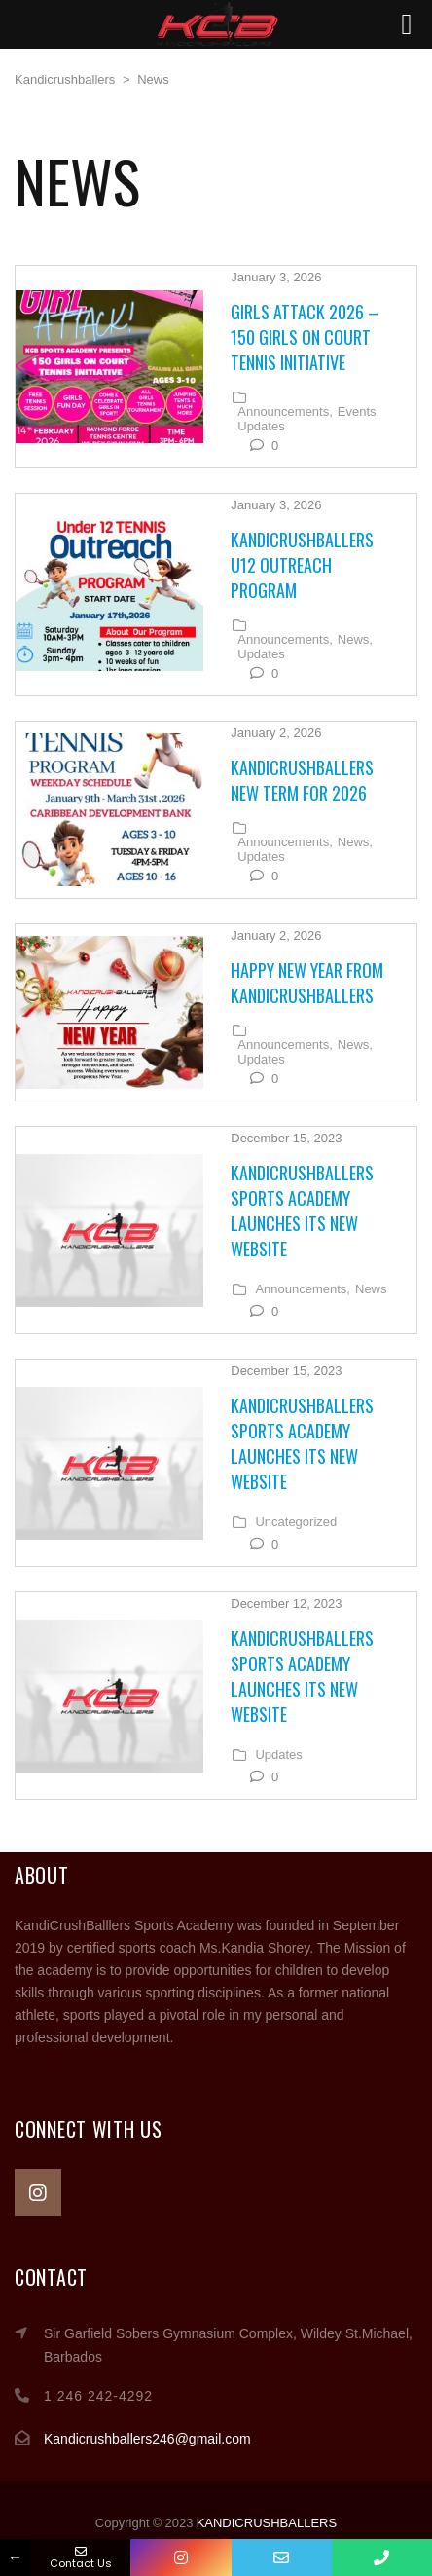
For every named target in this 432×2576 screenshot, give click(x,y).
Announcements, (285, 412)
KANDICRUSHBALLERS (267, 2523)
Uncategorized (296, 1522)
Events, (358, 412)
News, (355, 640)
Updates (260, 426)
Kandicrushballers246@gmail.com (147, 2438)
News (371, 1289)
